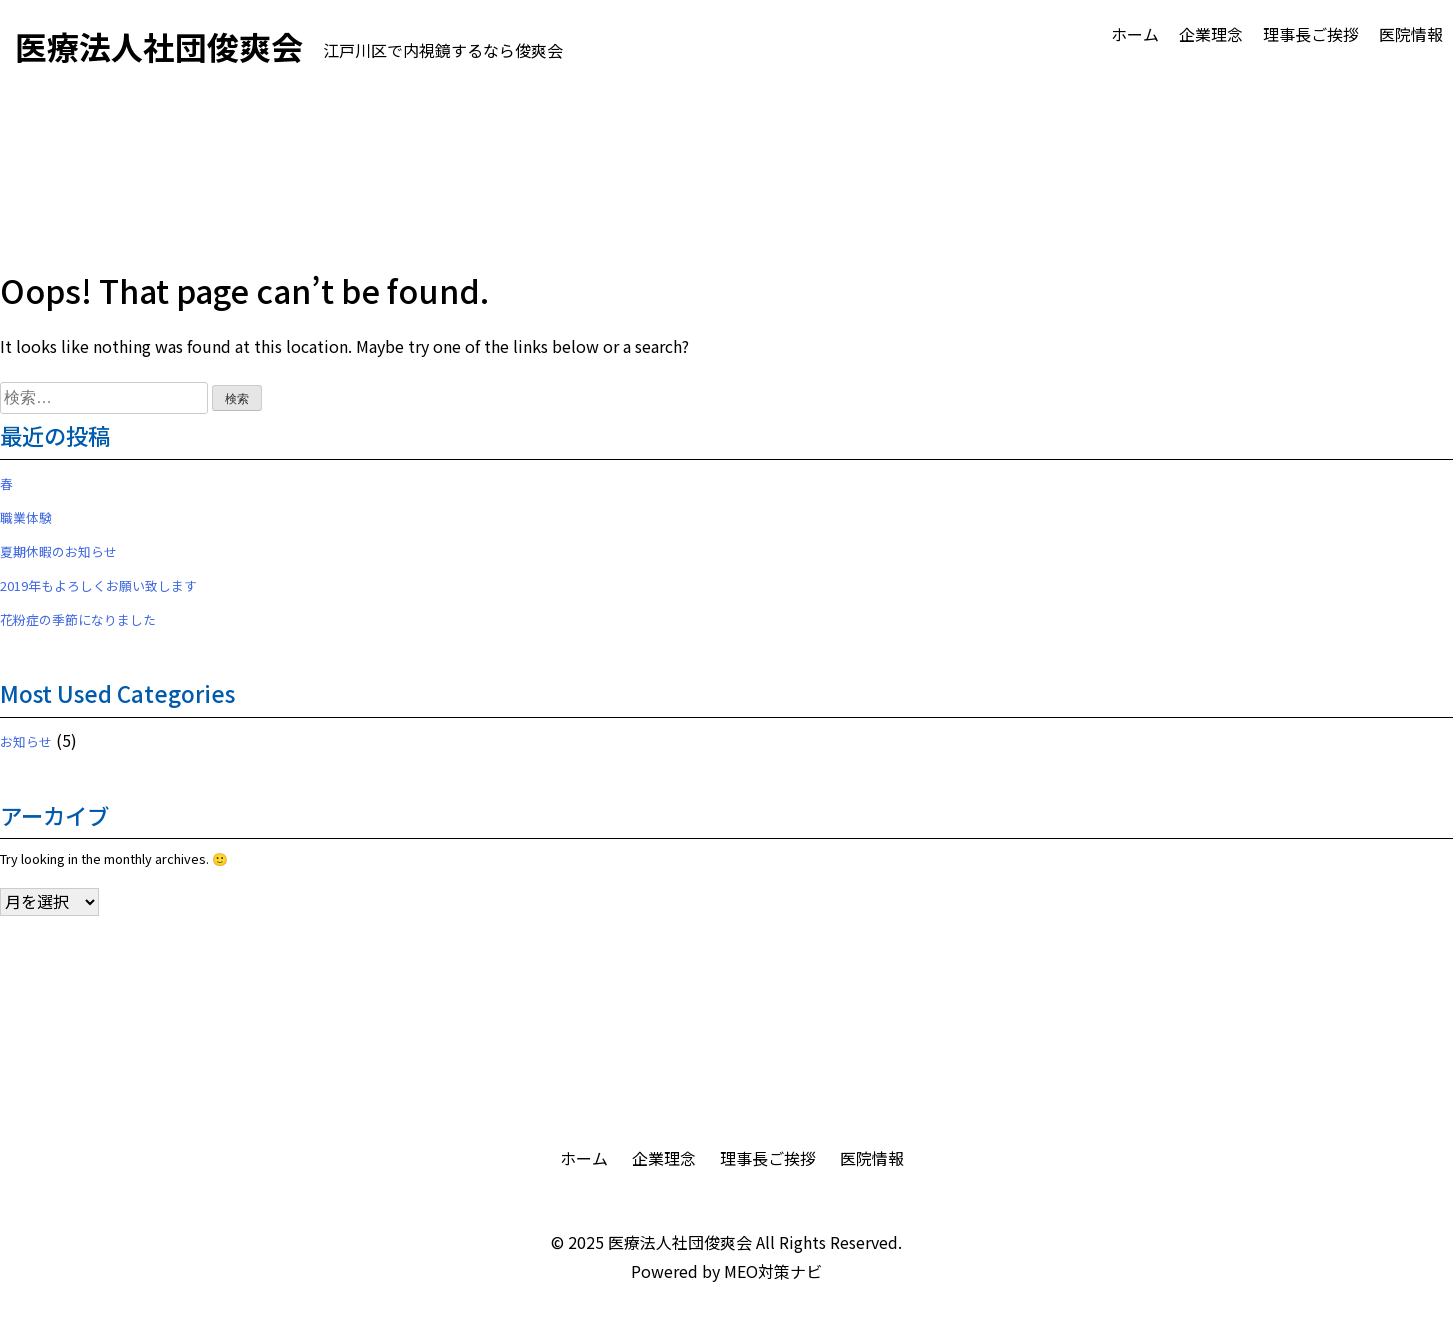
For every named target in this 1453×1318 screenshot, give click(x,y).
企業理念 (1211, 34)
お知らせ (26, 741)
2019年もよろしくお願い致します (98, 585)
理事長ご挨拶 (1311, 34)
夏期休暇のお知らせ (58, 551)
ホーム (1135, 34)
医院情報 (1411, 34)
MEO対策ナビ (773, 1271)
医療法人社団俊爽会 (680, 1242)
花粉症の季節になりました (78, 619)
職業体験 (26, 517)
